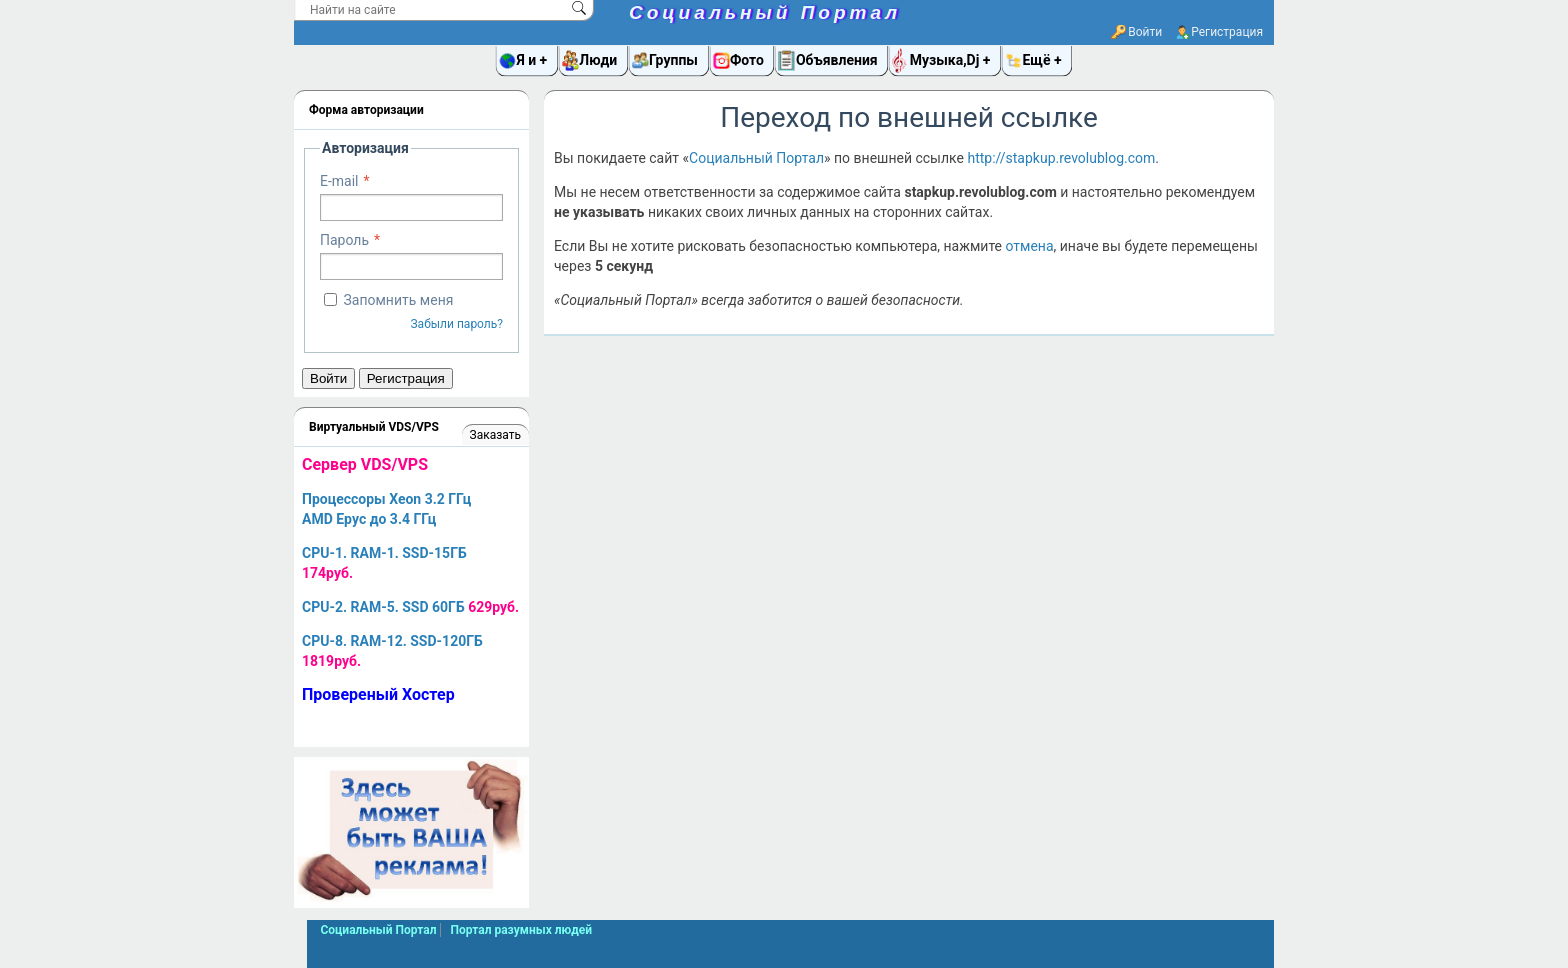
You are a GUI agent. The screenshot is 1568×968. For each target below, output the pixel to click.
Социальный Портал (765, 12)
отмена (1029, 246)
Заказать (495, 435)
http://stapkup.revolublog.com (1061, 158)
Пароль (344, 240)
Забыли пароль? (456, 324)
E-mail (339, 181)
